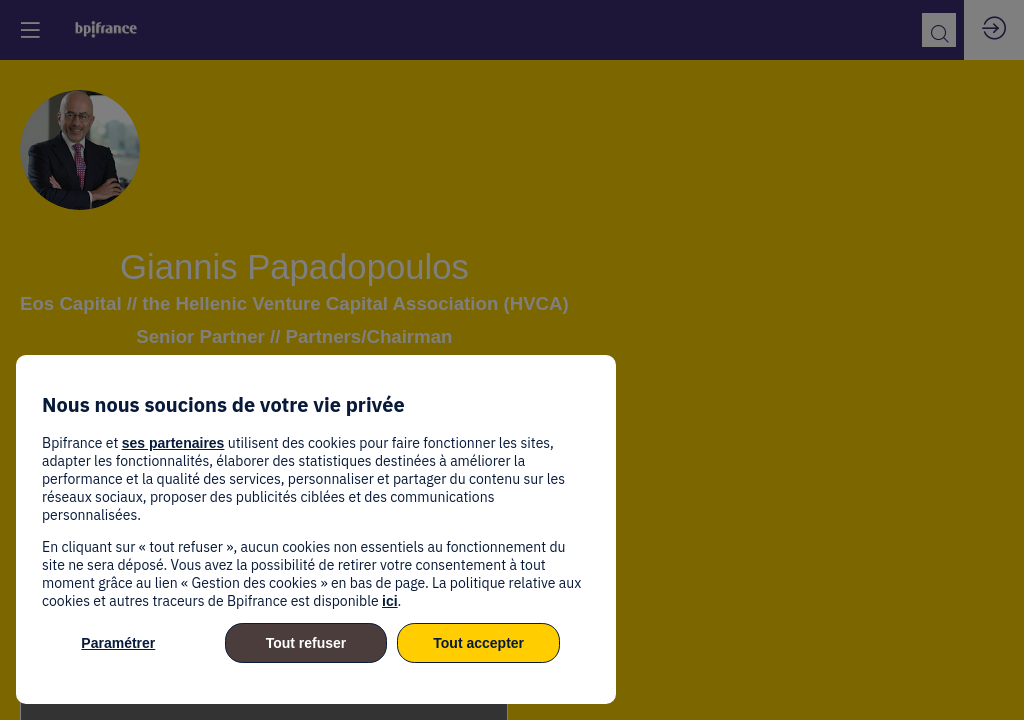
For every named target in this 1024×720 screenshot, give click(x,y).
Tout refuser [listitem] (306, 643)
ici (390, 601)
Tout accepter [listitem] (478, 643)
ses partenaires (173, 443)
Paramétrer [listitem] (118, 643)
